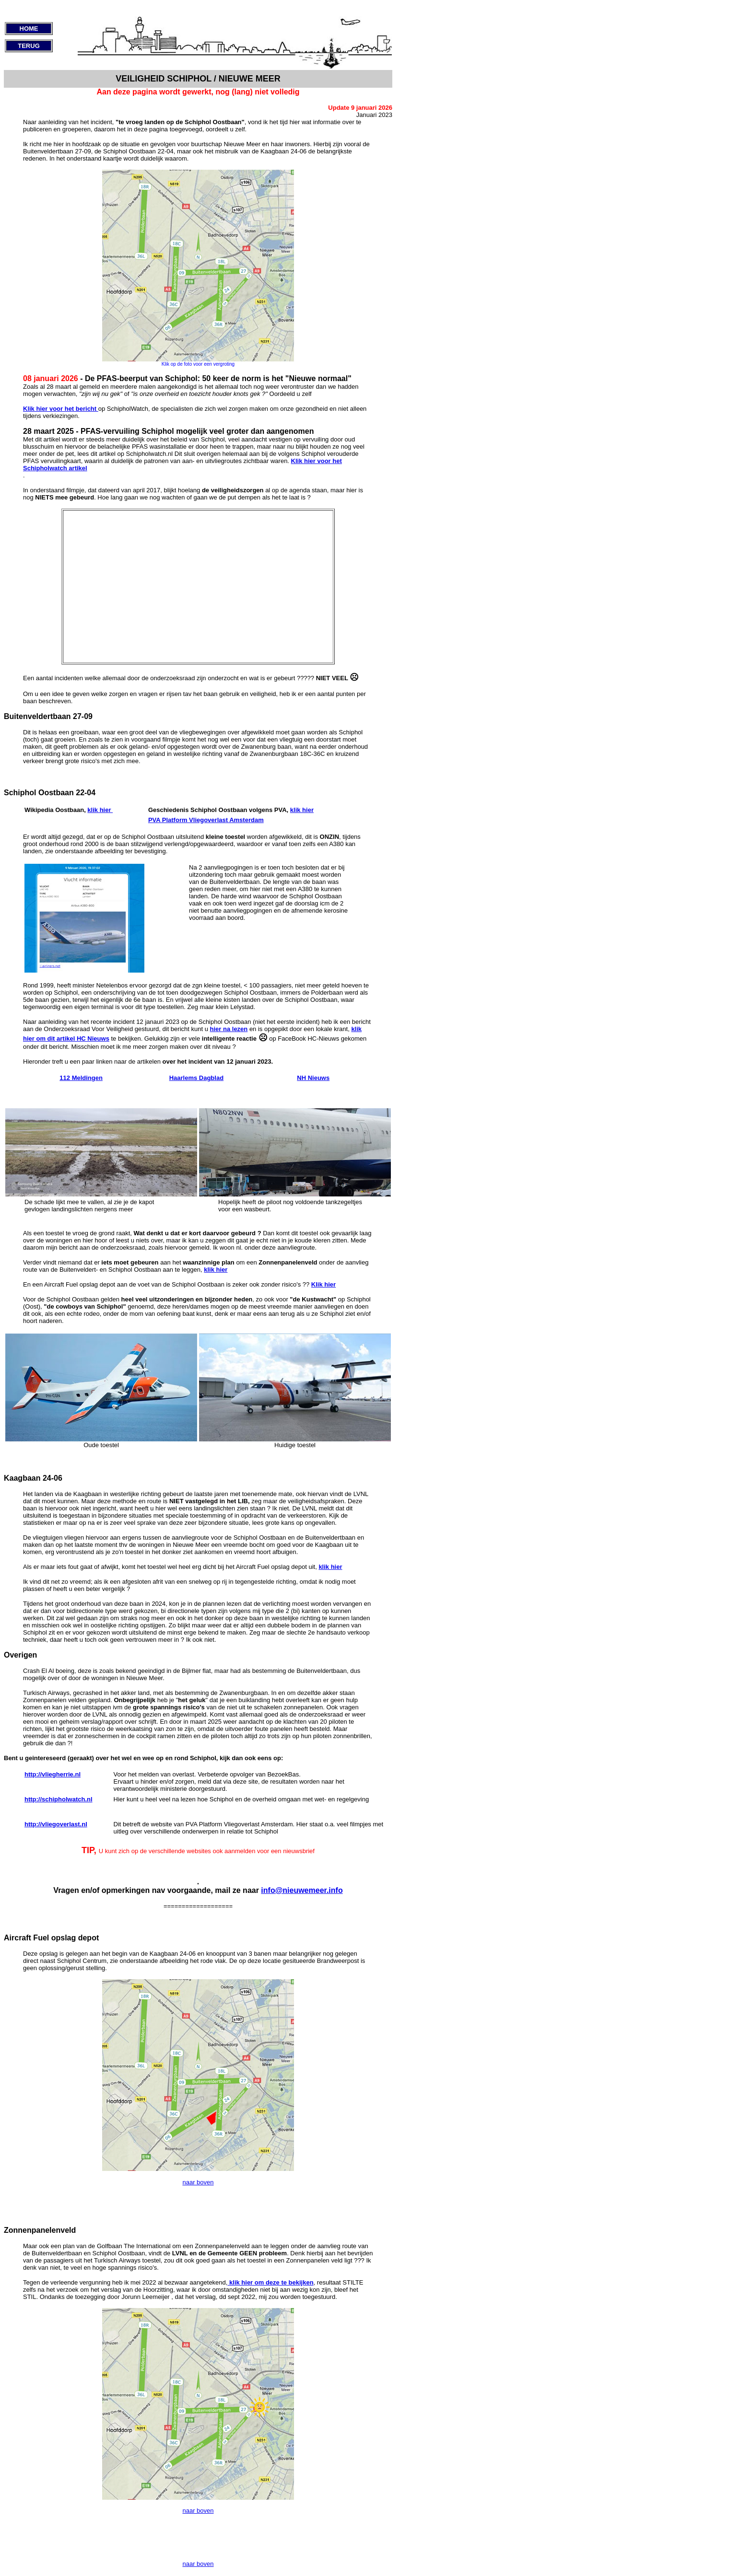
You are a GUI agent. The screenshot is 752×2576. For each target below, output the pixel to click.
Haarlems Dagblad (196, 1077)
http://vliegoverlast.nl (55, 1824)
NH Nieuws (313, 1077)
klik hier (100, 809)
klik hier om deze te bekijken (270, 2282)
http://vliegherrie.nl (52, 1774)
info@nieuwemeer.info (301, 1890)
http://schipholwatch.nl (58, 1799)
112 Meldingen (81, 1077)
